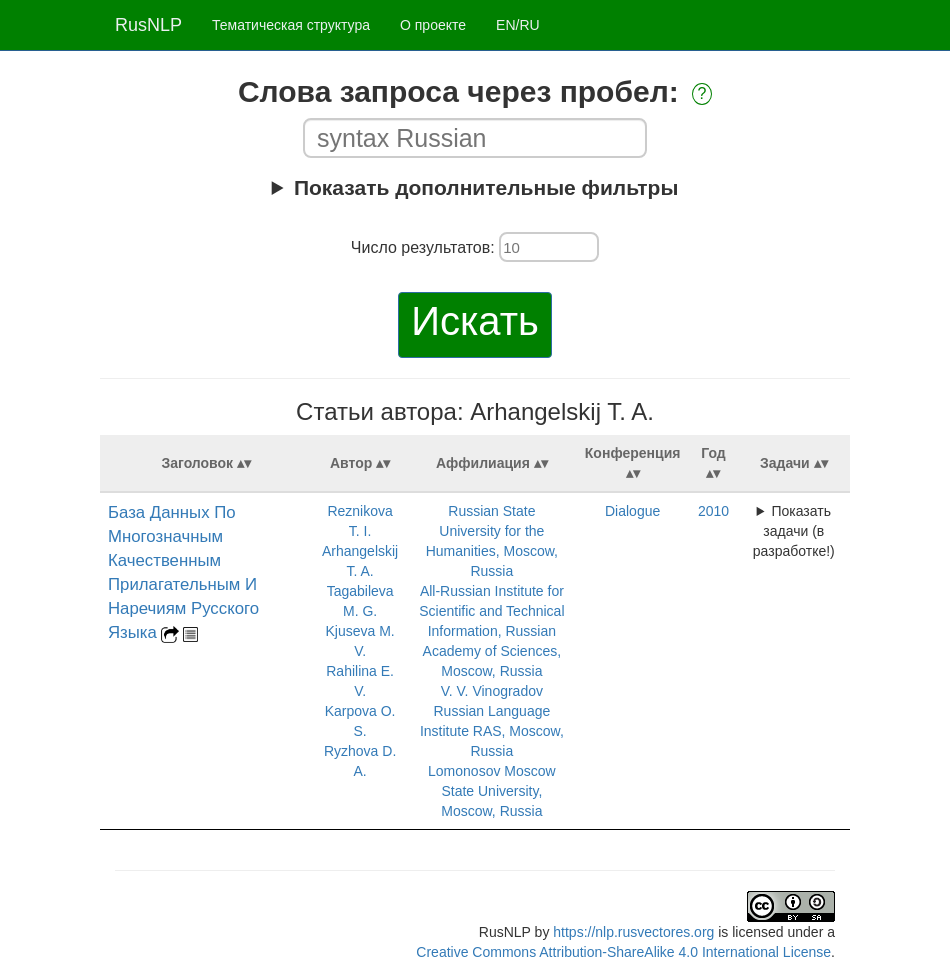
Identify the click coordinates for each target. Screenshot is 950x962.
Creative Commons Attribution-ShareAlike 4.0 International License (623, 952)
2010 (713, 511)
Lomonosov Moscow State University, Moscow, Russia (492, 791)
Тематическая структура (291, 25)
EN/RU (518, 25)
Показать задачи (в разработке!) (794, 531)
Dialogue (632, 511)
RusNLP (148, 25)
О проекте (433, 25)
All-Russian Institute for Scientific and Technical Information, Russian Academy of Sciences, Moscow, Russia (491, 631)
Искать (475, 321)
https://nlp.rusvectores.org (633, 932)
